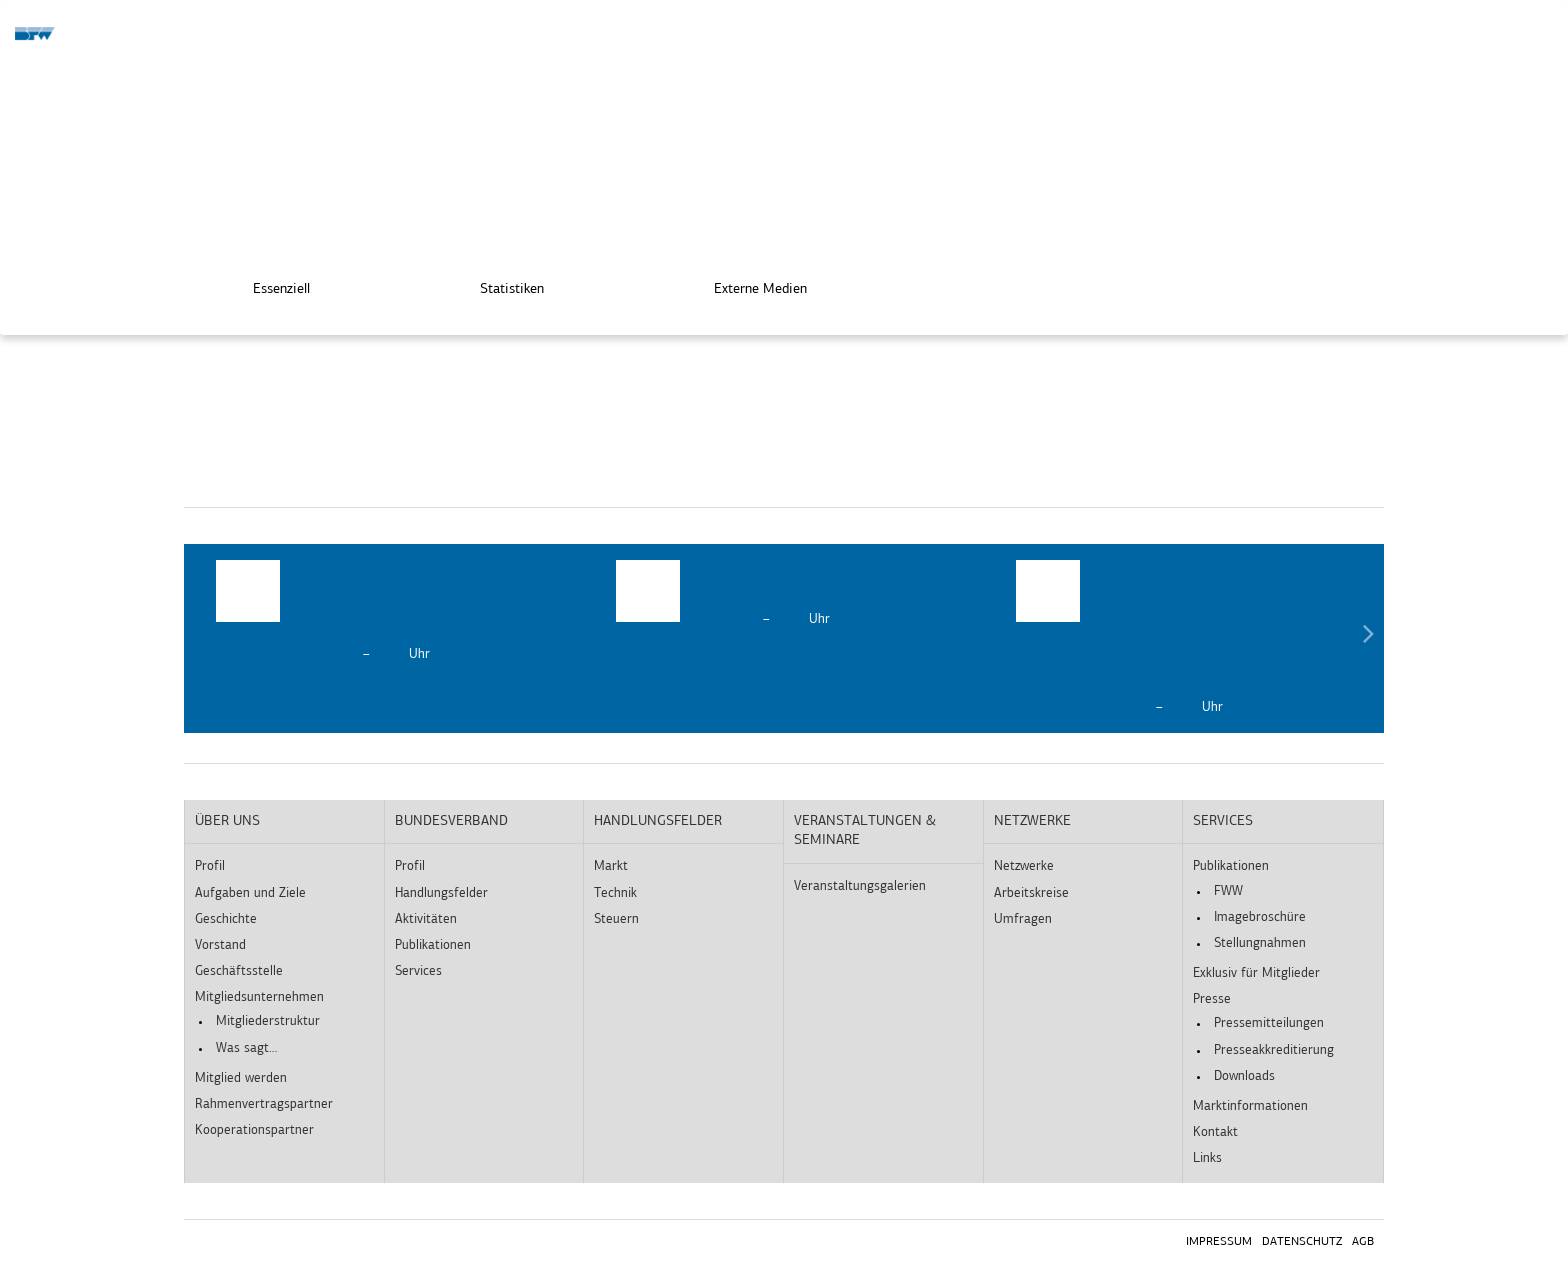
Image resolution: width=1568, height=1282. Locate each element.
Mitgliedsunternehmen (259, 997)
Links (1207, 1158)
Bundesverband (451, 821)
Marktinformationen (1250, 1106)
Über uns (227, 821)
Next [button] (1368, 638)
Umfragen (1023, 919)
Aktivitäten (426, 919)
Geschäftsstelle (239, 971)
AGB (1363, 1242)
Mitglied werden (241, 1078)
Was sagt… (246, 1048)
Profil (210, 866)
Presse (1212, 999)
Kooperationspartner (254, 1130)
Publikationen (433, 945)
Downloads (1244, 1076)
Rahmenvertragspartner (264, 1104)
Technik (615, 893)
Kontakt (1215, 1132)
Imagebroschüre (1260, 917)
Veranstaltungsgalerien (860, 886)
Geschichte (226, 919)
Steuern (616, 919)
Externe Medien (746, 285)
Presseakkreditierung (1274, 1050)
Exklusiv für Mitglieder (1256, 973)
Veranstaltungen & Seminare (865, 831)
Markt (611, 866)
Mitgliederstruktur (268, 1021)
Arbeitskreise (1031, 893)
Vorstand (220, 945)
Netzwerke (1032, 821)
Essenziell (267, 285)
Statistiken (498, 285)
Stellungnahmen (1260, 943)
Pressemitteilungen (1269, 1023)
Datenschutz (1302, 1242)
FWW (1228, 891)
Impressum (1219, 1242)
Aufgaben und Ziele (250, 893)
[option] (384, 612)
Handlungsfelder (441, 893)
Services (418, 971)
